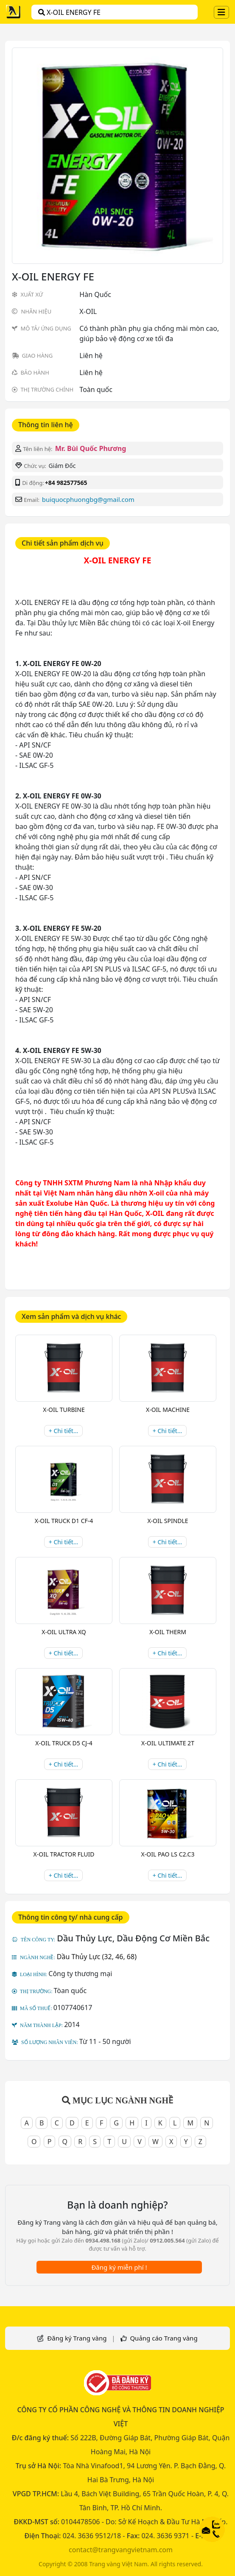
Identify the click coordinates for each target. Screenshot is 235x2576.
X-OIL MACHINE (168, 1410)
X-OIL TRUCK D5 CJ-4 (63, 1743)
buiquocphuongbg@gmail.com (88, 499)
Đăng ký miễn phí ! (119, 2267)
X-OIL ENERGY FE (69, 12)
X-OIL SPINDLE (167, 1521)
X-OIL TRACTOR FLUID (64, 1854)
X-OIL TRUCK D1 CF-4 (64, 1521)
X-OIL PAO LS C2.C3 (168, 1854)
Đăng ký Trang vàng (76, 2338)
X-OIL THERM (167, 1632)
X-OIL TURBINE (63, 1410)
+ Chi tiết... (63, 1431)
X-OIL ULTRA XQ (64, 1632)
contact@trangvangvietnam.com (121, 2549)
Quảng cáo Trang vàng (163, 2338)
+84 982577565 (66, 483)
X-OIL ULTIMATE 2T (167, 1743)
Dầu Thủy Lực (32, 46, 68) (97, 1956)
